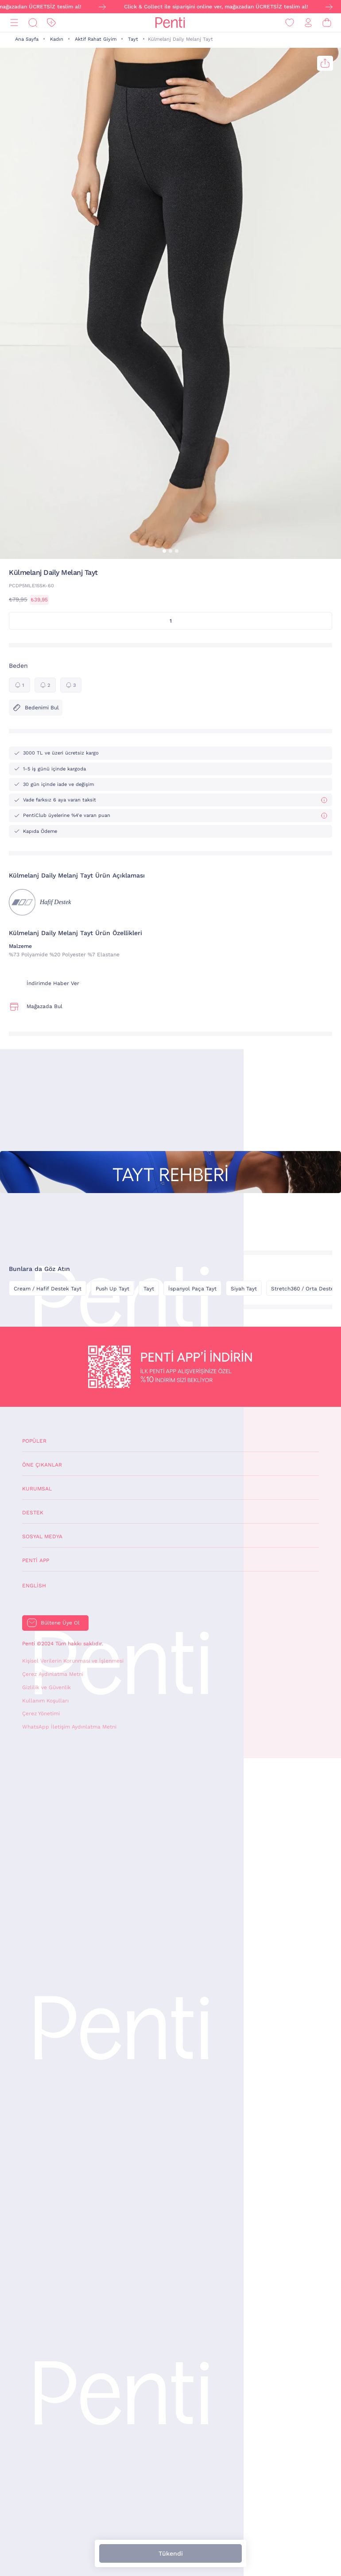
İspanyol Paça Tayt (192, 1289)
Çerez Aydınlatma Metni (52, 1674)
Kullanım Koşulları (45, 1701)
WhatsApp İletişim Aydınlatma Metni (69, 1727)
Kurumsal (37, 1489)
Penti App (35, 1560)
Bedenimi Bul (35, 707)
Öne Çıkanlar (42, 1465)
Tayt (133, 39)
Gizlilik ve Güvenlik (46, 1687)
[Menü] (14, 22)
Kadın (56, 39)
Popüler (34, 1441)
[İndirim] (51, 22)
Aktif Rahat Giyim (95, 39)
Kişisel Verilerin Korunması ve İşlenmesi (73, 1661)
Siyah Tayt (244, 1289)
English (34, 1586)
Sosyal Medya (42, 1536)
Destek (32, 1512)
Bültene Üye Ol (60, 1623)
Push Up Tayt (112, 1289)
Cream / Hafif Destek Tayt (47, 1289)
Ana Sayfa (27, 39)
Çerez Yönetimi (41, 1713)
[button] (164, 551)
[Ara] (32, 22)
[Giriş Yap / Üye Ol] (308, 22)
